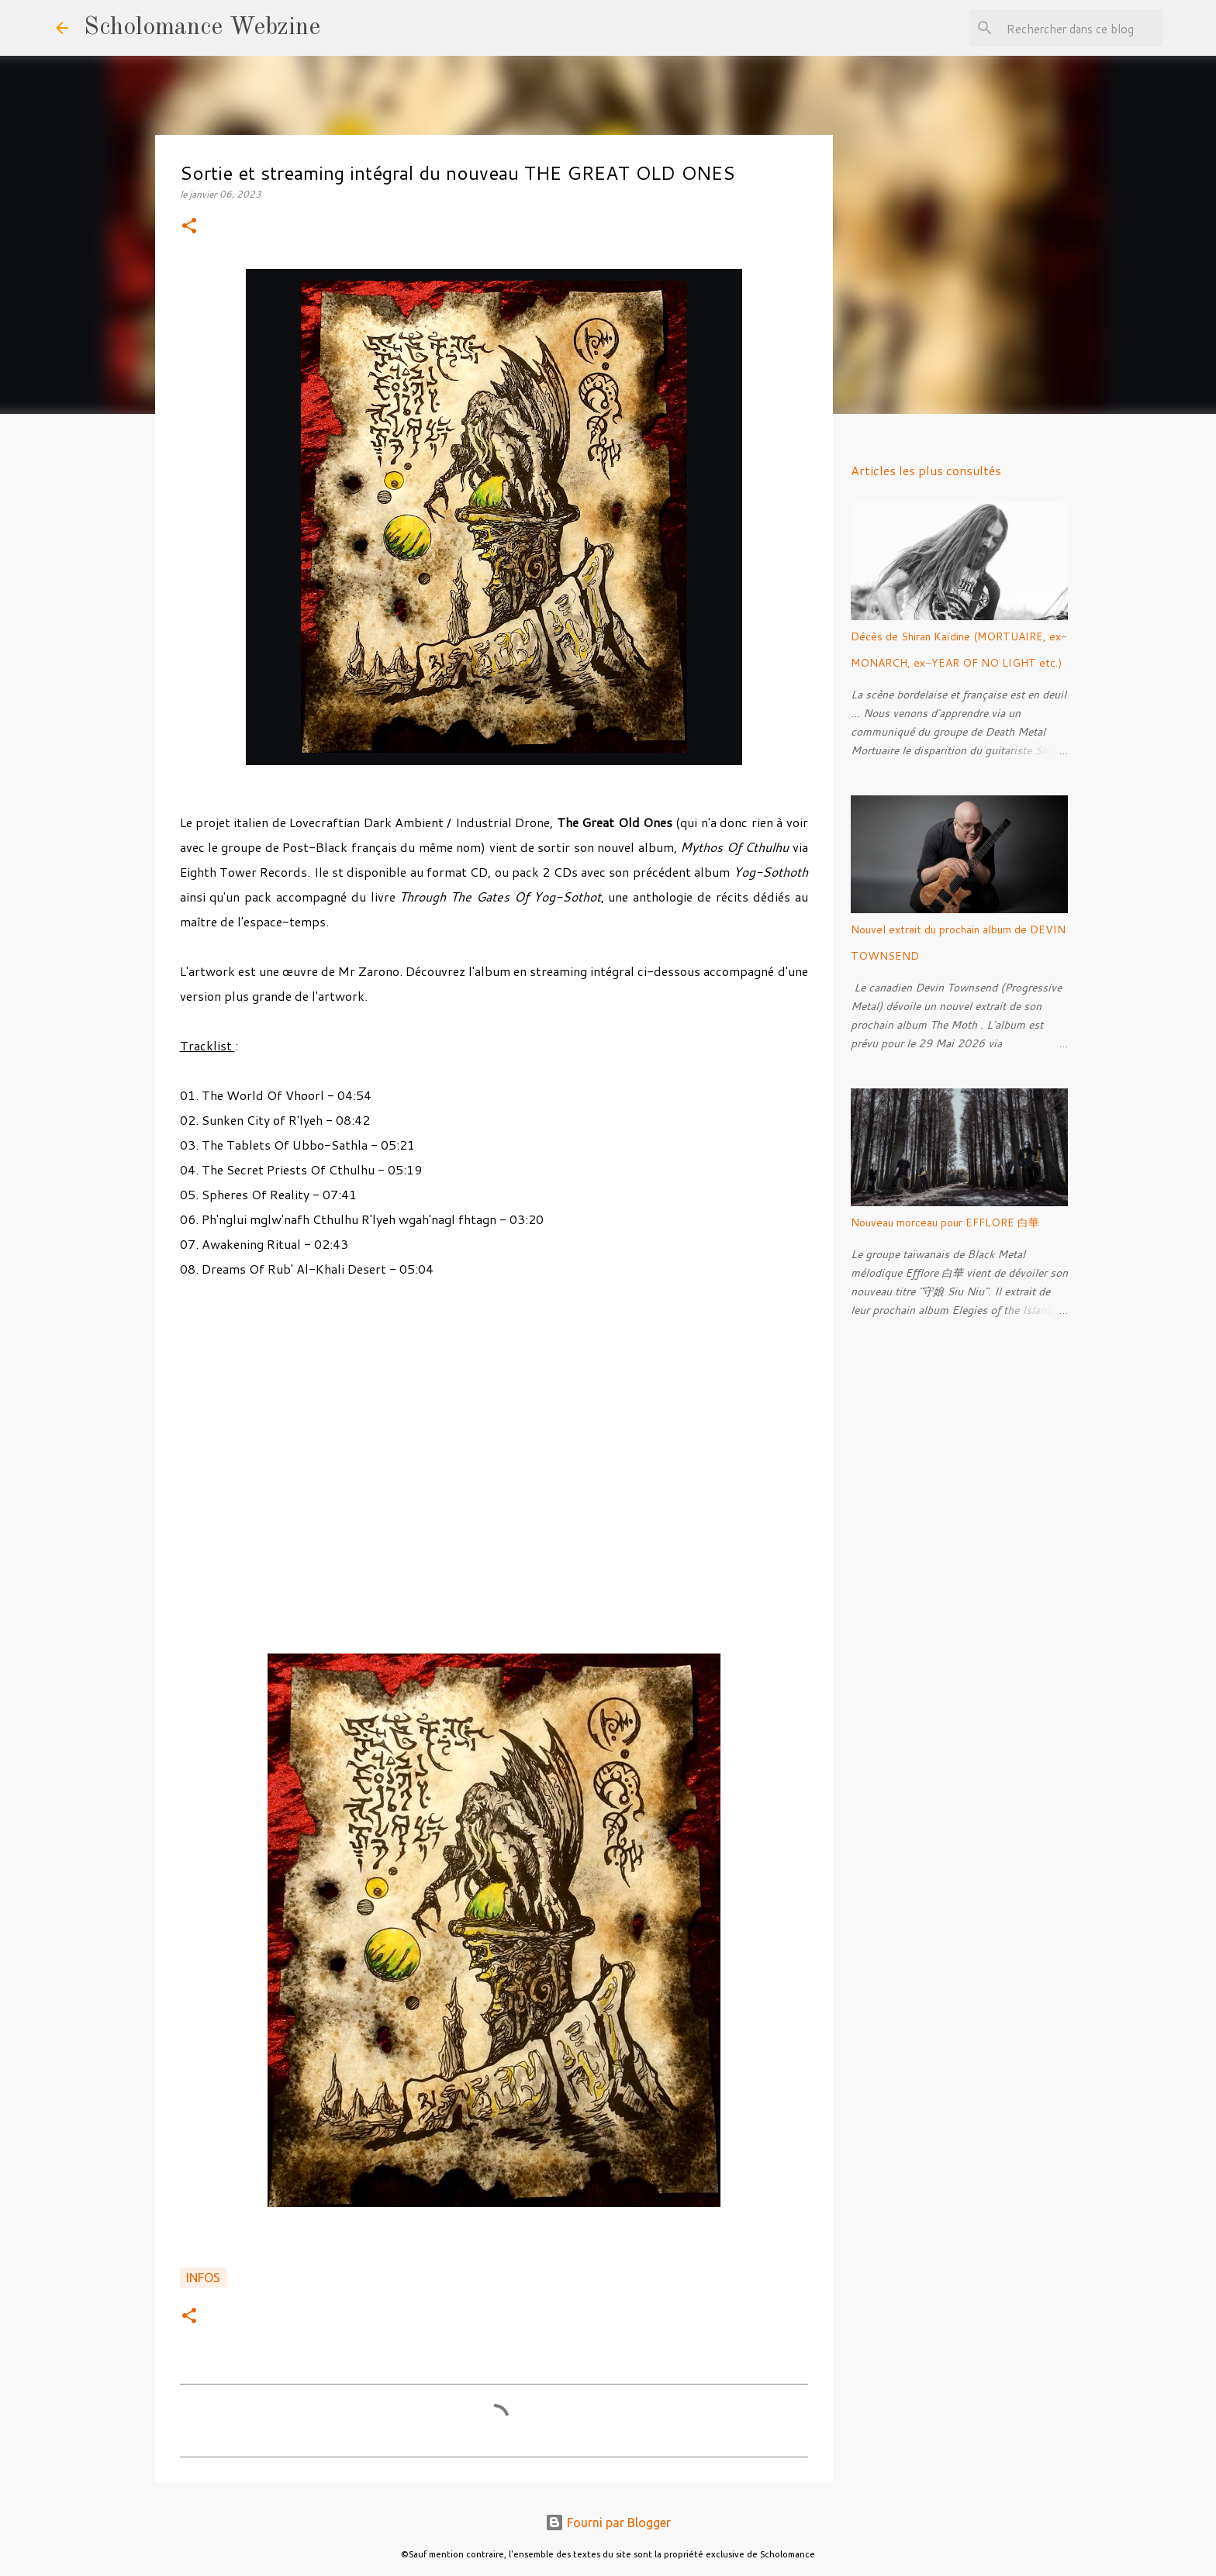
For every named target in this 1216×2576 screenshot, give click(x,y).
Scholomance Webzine (202, 28)
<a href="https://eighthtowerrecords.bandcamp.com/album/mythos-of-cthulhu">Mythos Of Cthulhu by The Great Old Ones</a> (494, 1463)
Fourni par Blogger (608, 2522)
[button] (189, 226)
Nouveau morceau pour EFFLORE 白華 (945, 1222)
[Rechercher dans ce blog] (1081, 28)
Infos (203, 2278)
